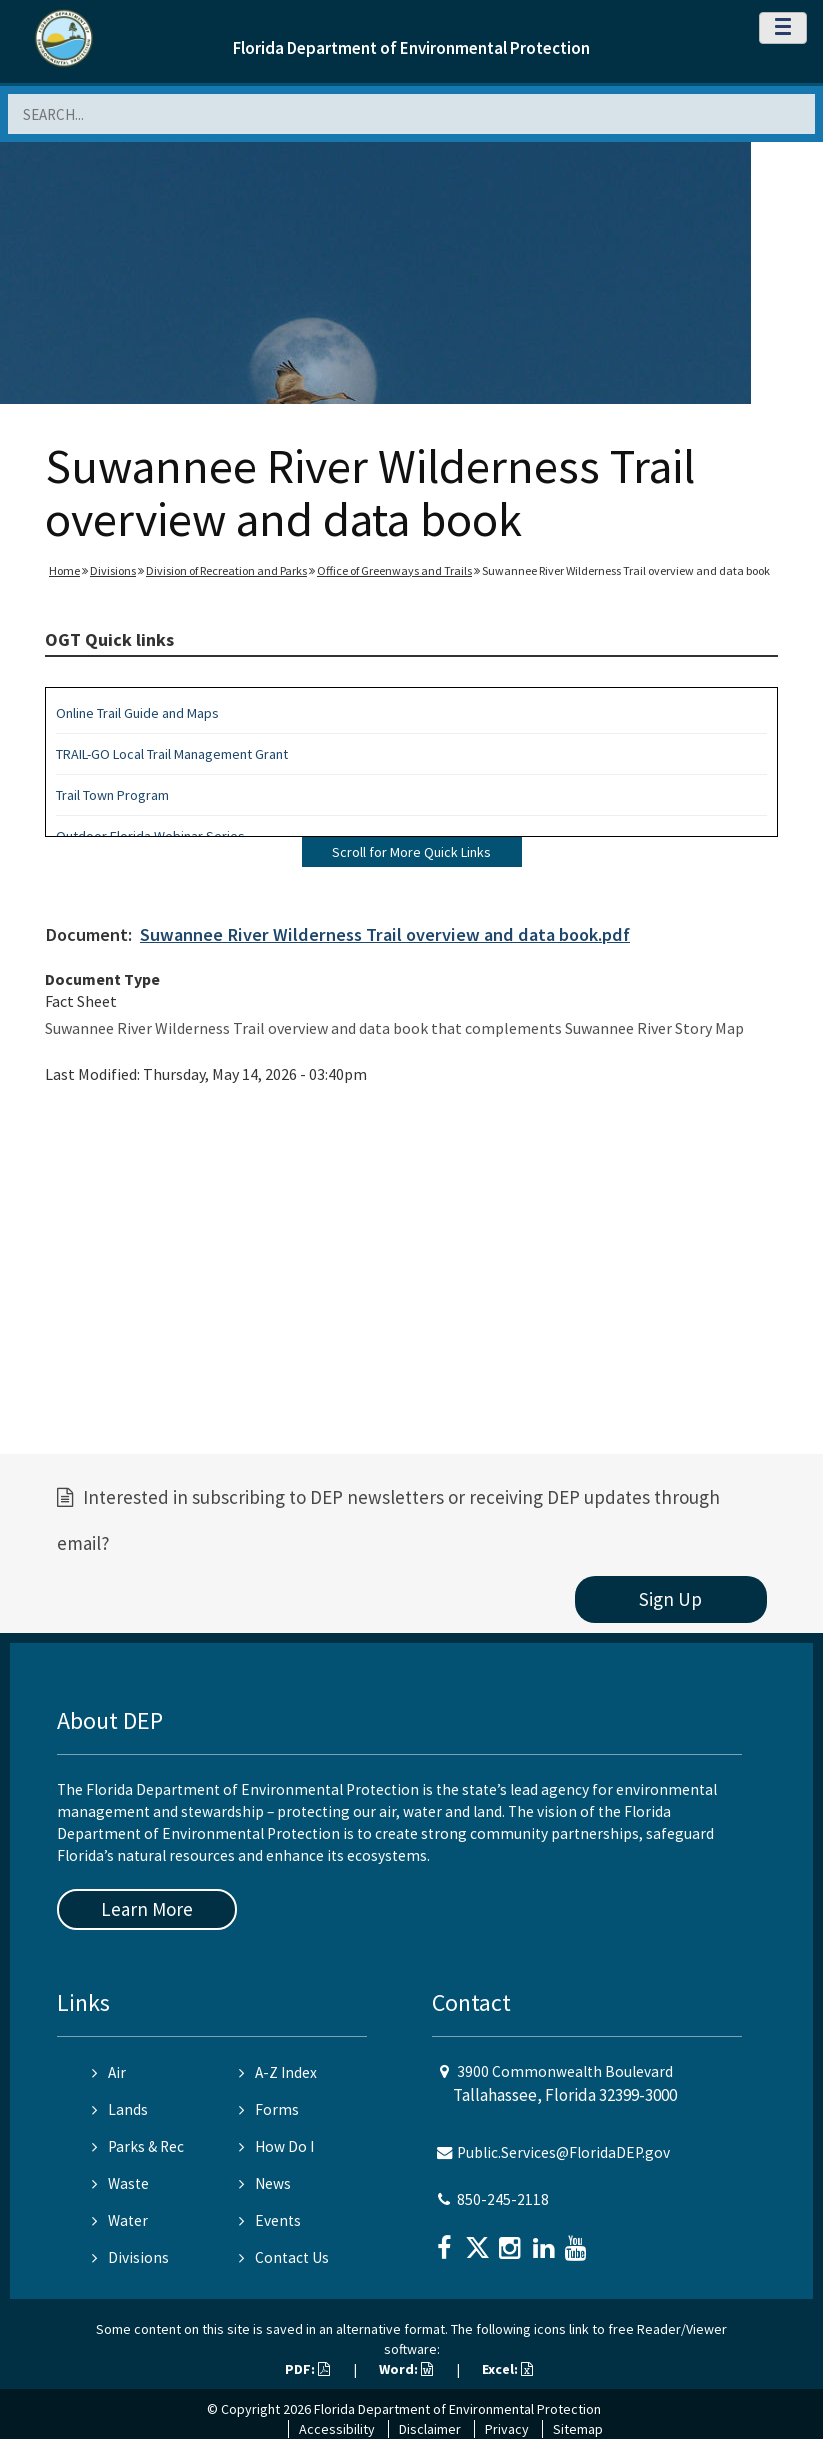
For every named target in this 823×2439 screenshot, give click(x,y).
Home (64, 570)
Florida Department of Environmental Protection (411, 48)
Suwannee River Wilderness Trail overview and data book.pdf (385, 934)
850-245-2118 (503, 2199)
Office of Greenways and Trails (394, 570)
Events (270, 2220)
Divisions (113, 570)
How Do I (276, 2146)
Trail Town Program (112, 795)
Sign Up (670, 1599)
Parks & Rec (138, 2146)
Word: (406, 2369)
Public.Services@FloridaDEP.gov (563, 2152)
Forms (269, 2109)
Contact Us (284, 2257)
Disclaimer (430, 2429)
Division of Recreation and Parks (226, 570)
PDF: (307, 2369)
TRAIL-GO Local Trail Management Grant (172, 754)
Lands (120, 2109)
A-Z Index (278, 2072)
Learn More (147, 1909)
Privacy (507, 2429)
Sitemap (578, 2429)
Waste (120, 2183)
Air (109, 2072)
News (265, 2183)
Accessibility (337, 2429)
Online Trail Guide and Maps (137, 713)
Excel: (507, 2369)
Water (120, 2220)
